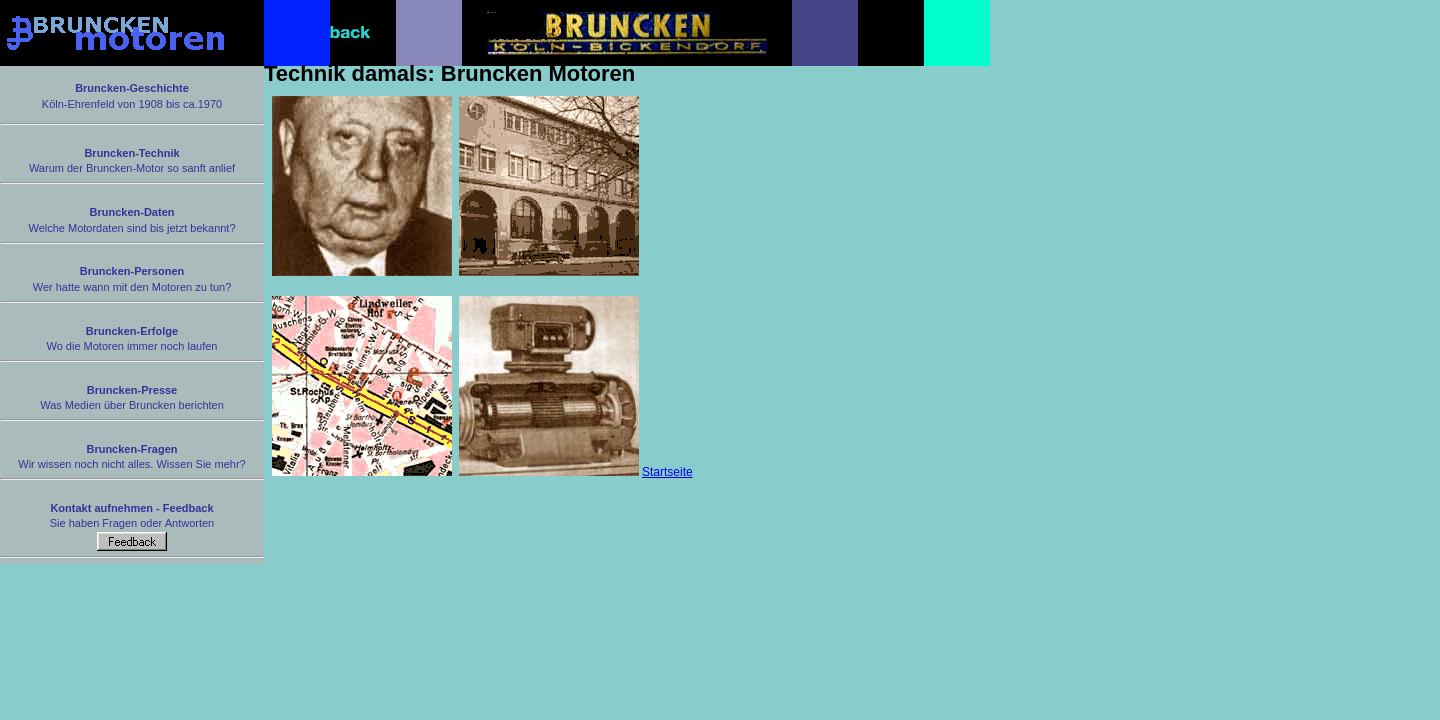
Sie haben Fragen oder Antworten (132, 526)
